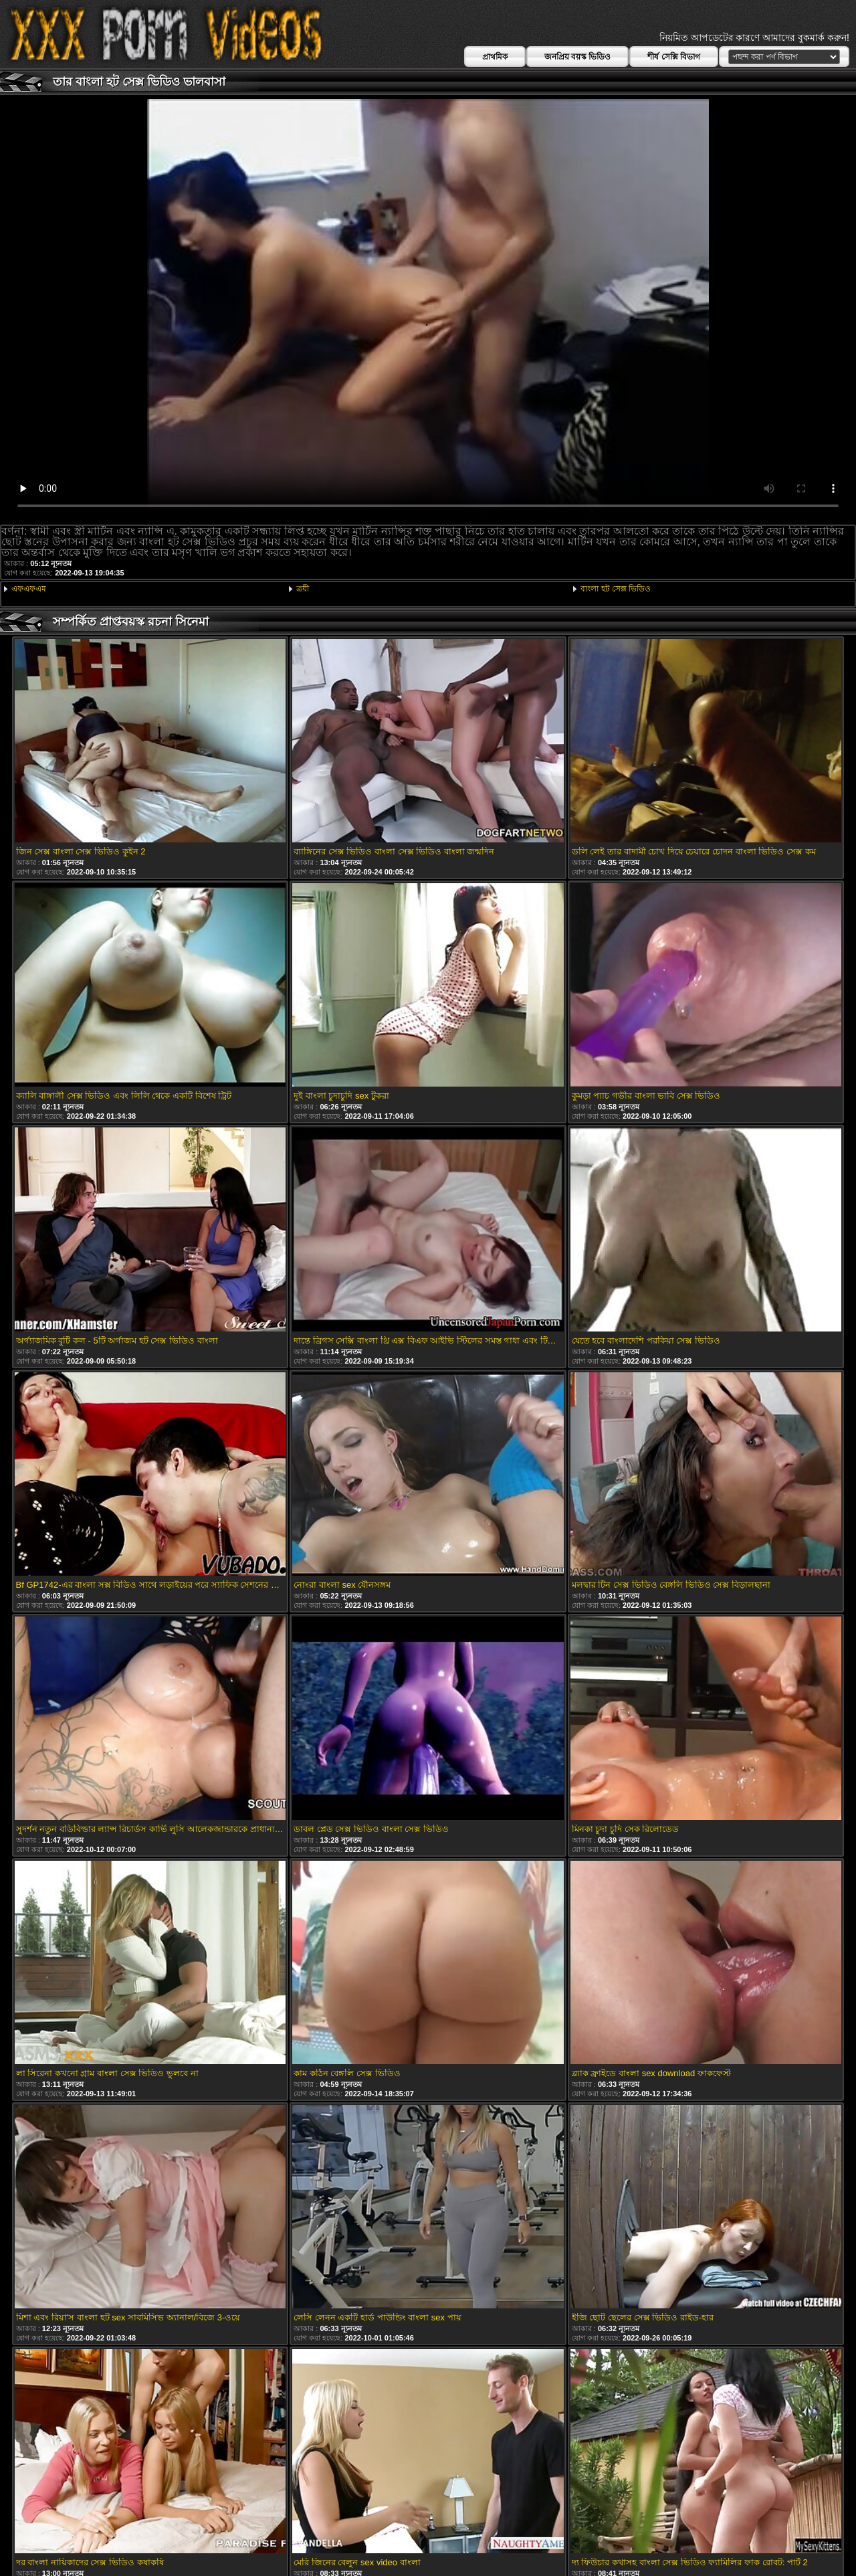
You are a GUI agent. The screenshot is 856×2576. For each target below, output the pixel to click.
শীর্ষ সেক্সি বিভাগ (673, 57)
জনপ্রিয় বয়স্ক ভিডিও (577, 57)
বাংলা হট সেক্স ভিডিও (615, 588)
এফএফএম (28, 588)
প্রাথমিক (495, 57)
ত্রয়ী (302, 588)
